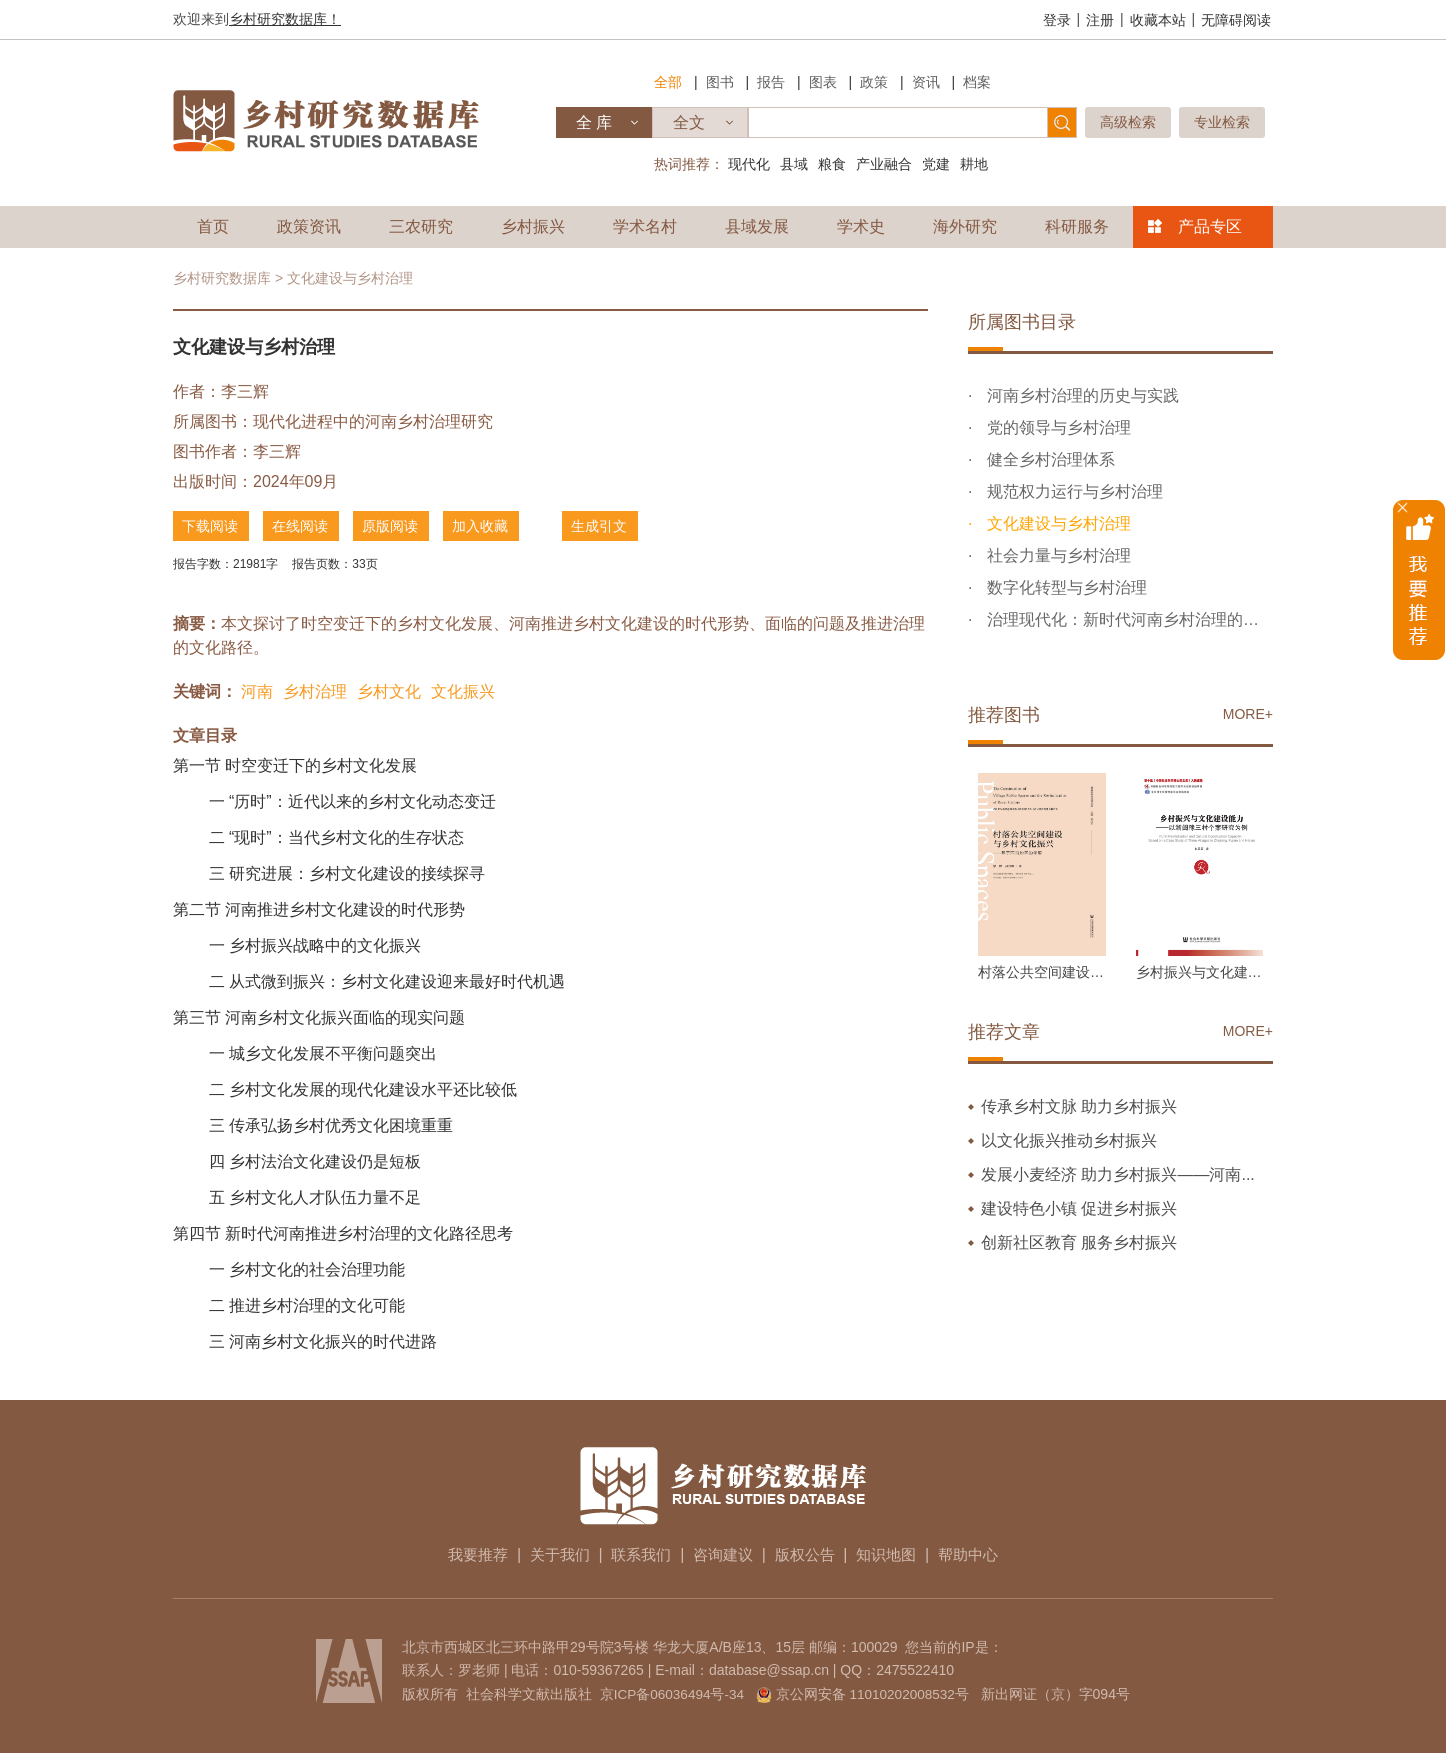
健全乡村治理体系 (1048, 459)
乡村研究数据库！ (285, 19)
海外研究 (965, 226)
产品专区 (1210, 226)
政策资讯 (309, 226)
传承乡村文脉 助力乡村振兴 (1079, 1106)
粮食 (832, 164)
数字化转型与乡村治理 (1064, 587)
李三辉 (245, 391)
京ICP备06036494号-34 (670, 1692)
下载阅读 (211, 526)
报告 (771, 82)
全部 (668, 82)
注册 (1100, 20)
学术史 (861, 226)
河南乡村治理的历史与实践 (1080, 395)
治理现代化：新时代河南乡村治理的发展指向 (1127, 619)
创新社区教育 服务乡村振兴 (1079, 1242)
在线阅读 (305, 526)
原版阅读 (399, 526)
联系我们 (636, 1552)
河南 (257, 689)
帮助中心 (984, 1552)
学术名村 (645, 226)
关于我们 (549, 1552)
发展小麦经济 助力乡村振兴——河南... (1118, 1174)
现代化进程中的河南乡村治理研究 (373, 421)
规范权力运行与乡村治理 (1072, 491)
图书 (720, 82)
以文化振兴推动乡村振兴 (1069, 1140)
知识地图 (897, 1552)
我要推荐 (462, 1552)
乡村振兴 (533, 226)
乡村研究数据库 (222, 278)
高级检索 (1128, 122)
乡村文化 (389, 689)
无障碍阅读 (1236, 20)
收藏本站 (1158, 20)
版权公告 (810, 1552)
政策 (874, 82)
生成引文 (623, 526)
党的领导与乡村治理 (1056, 427)
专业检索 (1222, 122)
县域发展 (757, 226)
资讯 (926, 82)
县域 (794, 164)
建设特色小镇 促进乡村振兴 (1079, 1208)
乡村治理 (315, 689)
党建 (936, 164)
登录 (1057, 20)
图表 (823, 82)
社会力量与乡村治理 (1056, 555)
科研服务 (1077, 226)
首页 (213, 226)
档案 (977, 82)
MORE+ (1248, 714)
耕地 (974, 164)
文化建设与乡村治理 (1056, 523)
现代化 (749, 164)
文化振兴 (463, 689)
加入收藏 (493, 526)
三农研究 (421, 226)
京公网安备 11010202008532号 (874, 1692)
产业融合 (884, 164)
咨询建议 (723, 1552)
